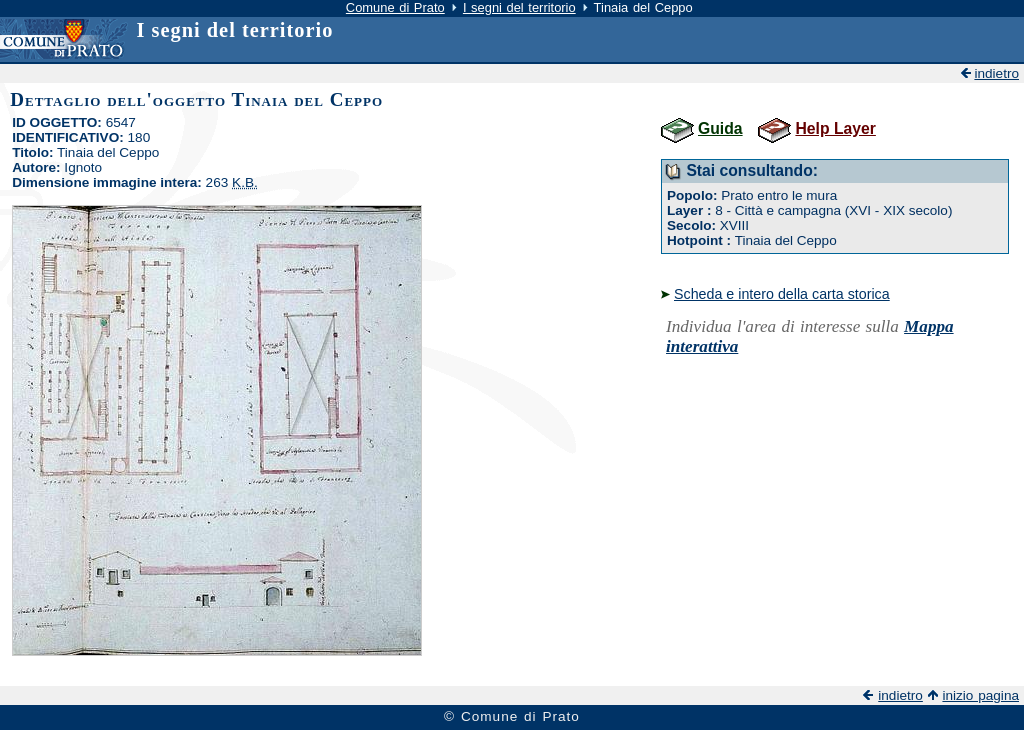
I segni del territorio (519, 7)
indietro (996, 73)
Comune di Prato (395, 7)
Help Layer (835, 128)
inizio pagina (980, 695)
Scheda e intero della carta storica (782, 294)
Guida (720, 128)
